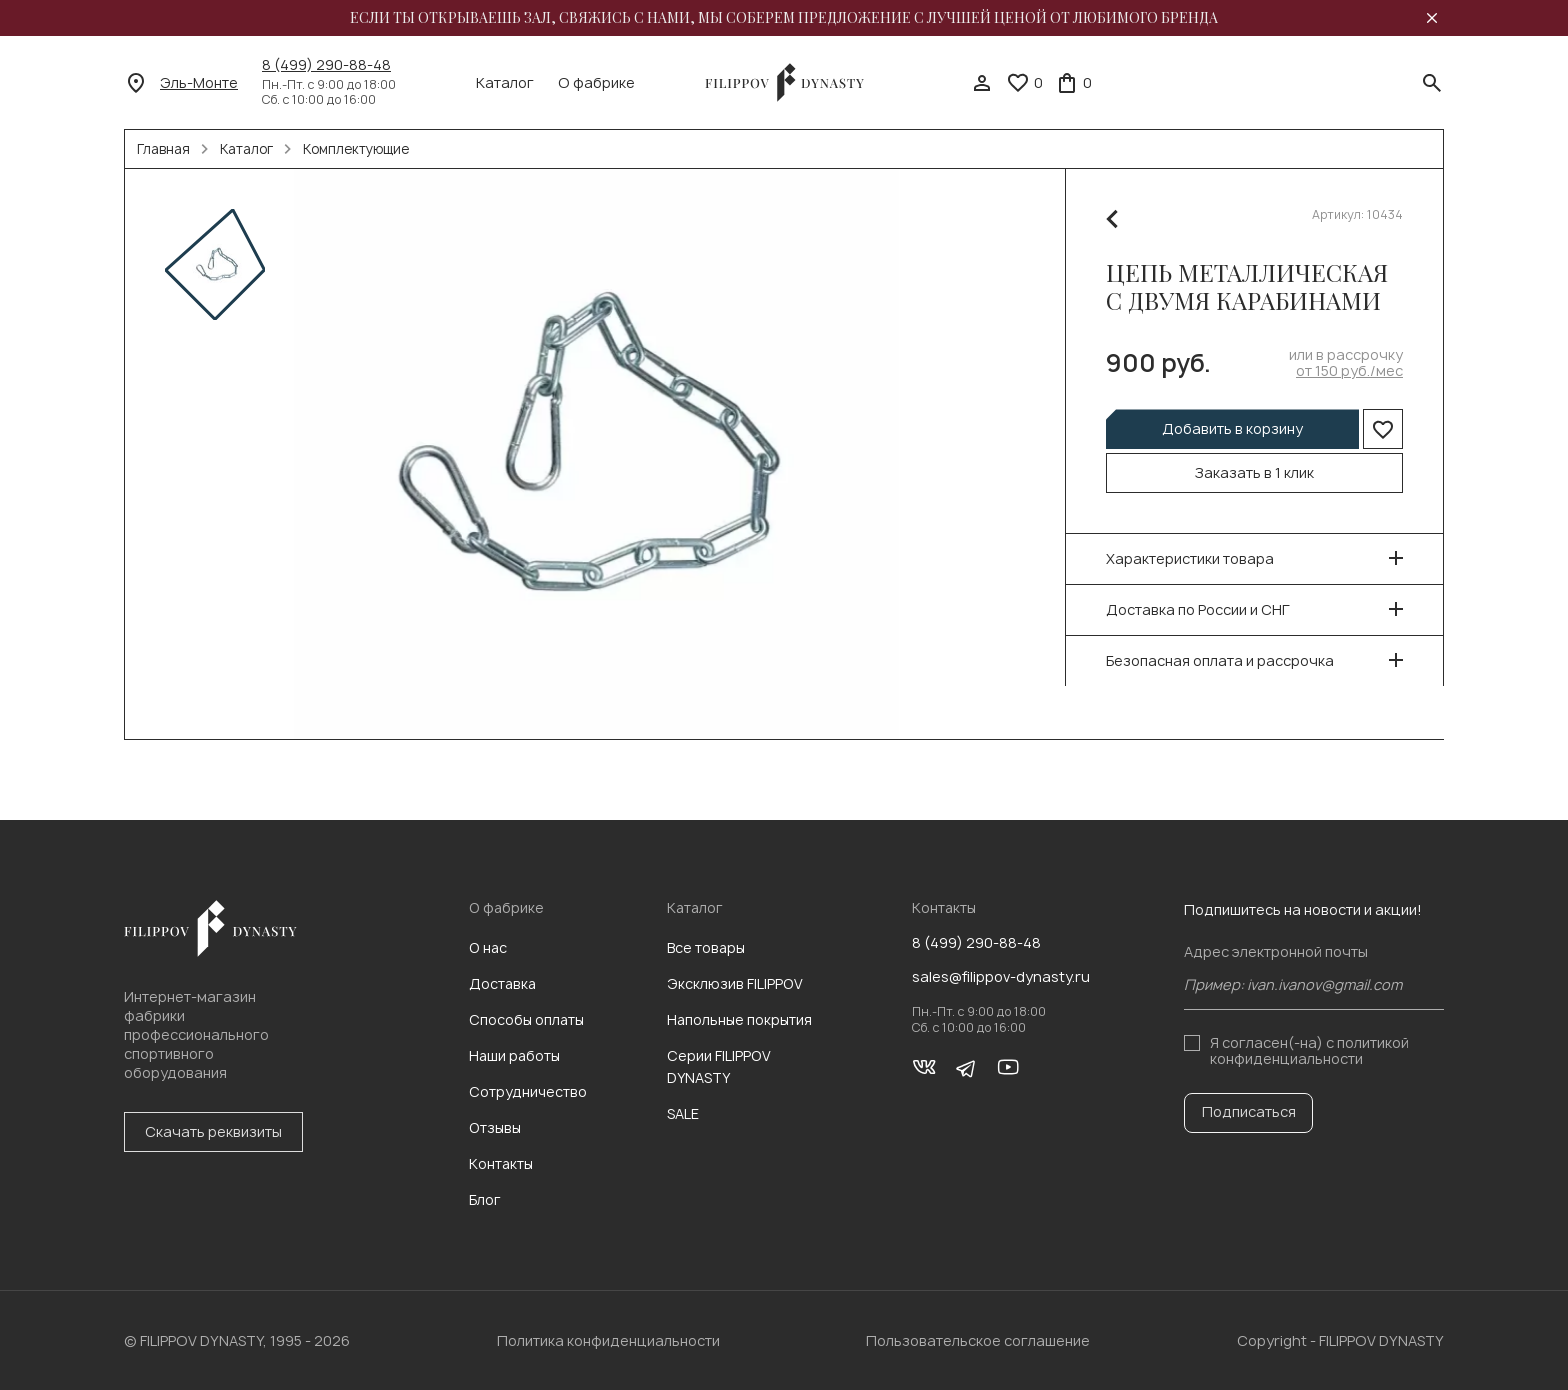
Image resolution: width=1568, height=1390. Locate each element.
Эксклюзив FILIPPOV (735, 983)
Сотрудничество (528, 1091)
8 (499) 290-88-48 (326, 65)
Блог (485, 1199)
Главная (163, 149)
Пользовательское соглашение (978, 1340)
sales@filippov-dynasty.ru (1001, 977)
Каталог (505, 83)
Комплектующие (356, 149)
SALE (683, 1113)
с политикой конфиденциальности (1309, 1050)
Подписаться (1249, 1111)
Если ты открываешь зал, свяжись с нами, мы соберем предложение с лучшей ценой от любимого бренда (784, 18)
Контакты (501, 1163)
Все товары (706, 947)
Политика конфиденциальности (608, 1340)
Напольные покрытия (739, 1019)
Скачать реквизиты (213, 1131)
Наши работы (514, 1055)
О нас (488, 947)
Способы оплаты (526, 1019)
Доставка (502, 983)
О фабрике (596, 83)
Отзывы (495, 1127)
